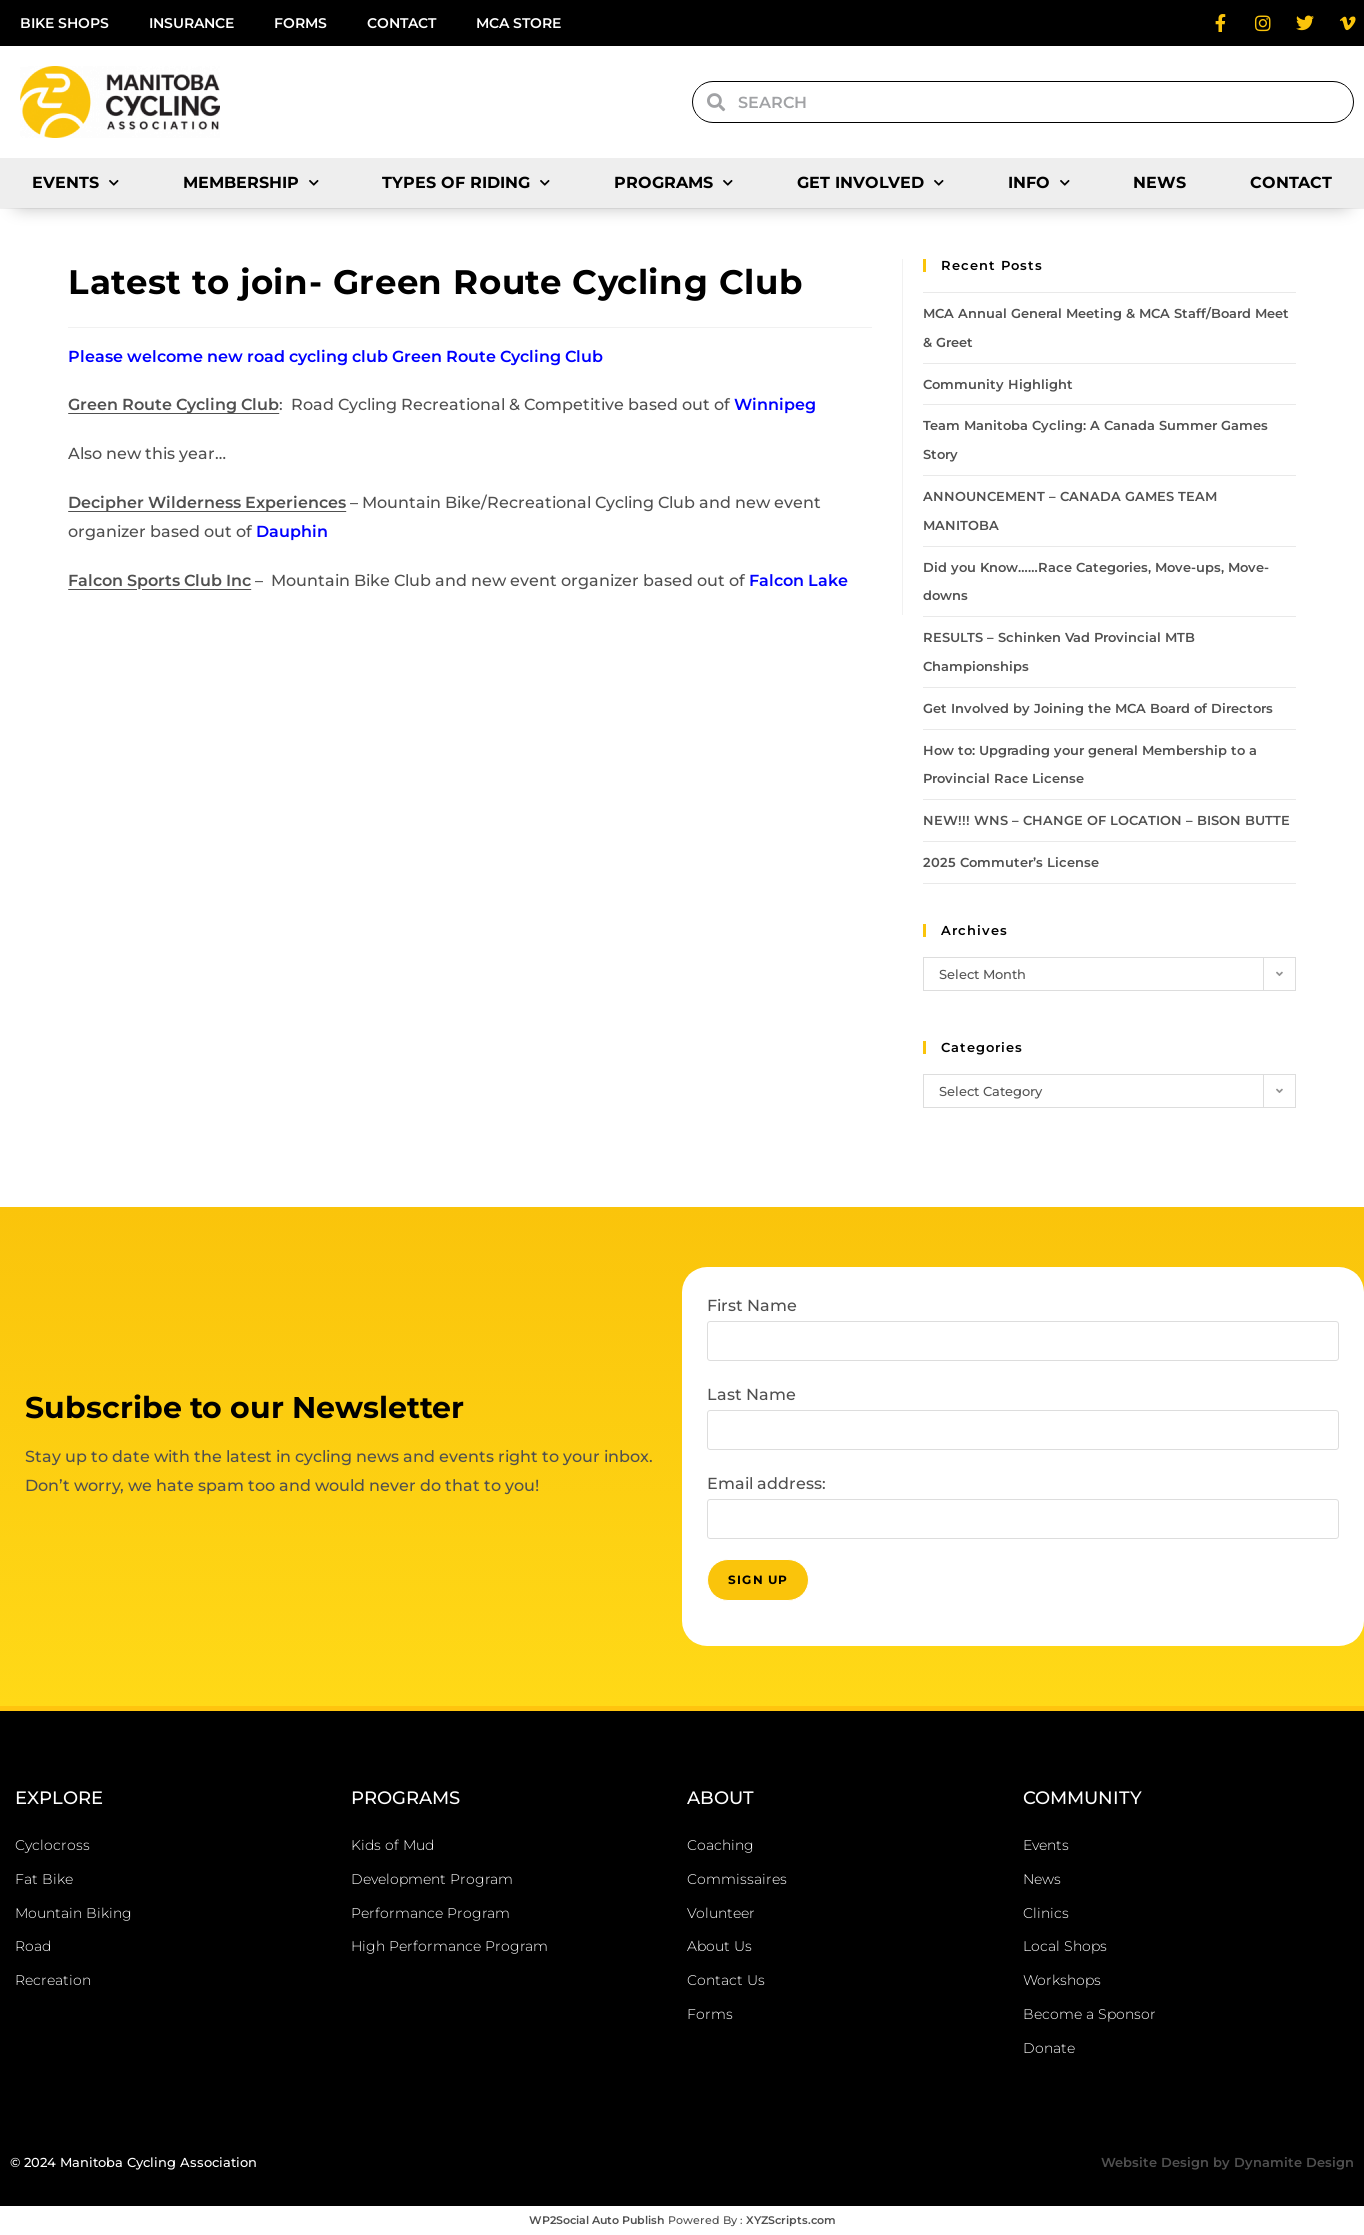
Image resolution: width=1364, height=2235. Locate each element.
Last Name (751, 1394)
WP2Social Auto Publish (597, 2220)
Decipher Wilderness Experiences (207, 502)
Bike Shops (64, 23)
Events (75, 182)
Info (1039, 182)
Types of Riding (466, 182)
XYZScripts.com (791, 2220)
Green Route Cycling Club (173, 404)
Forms (300, 23)
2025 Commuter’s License (1011, 862)
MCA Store (518, 23)
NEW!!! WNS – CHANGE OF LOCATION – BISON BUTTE (1106, 820)
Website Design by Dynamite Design (1227, 2162)
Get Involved (870, 182)
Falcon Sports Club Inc (159, 580)
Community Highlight (998, 384)
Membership (251, 182)
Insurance (191, 23)
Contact (401, 23)
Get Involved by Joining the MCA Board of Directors (1098, 708)
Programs (673, 182)
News (1159, 182)
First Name (752, 1305)
